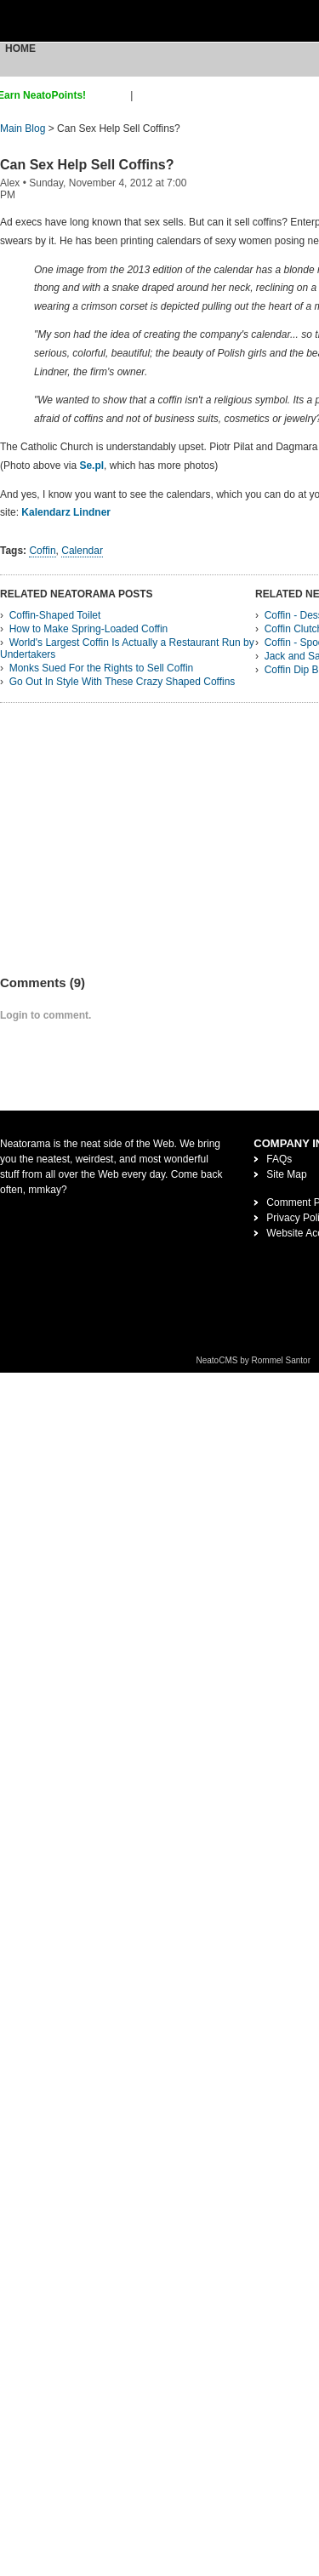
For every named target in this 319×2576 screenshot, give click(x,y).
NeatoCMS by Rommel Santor (254, 1360)
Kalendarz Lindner (66, 512)
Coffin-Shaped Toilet (55, 615)
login (146, 95)
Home (20, 48)
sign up (111, 95)
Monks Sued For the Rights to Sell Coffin (101, 668)
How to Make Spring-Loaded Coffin (88, 629)
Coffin (42, 551)
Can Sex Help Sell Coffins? (87, 164)
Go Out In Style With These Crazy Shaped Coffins (122, 682)
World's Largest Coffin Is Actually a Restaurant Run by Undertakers (127, 648)
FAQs (279, 1159)
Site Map (286, 1174)
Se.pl (91, 465)
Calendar (82, 551)
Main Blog (22, 128)
